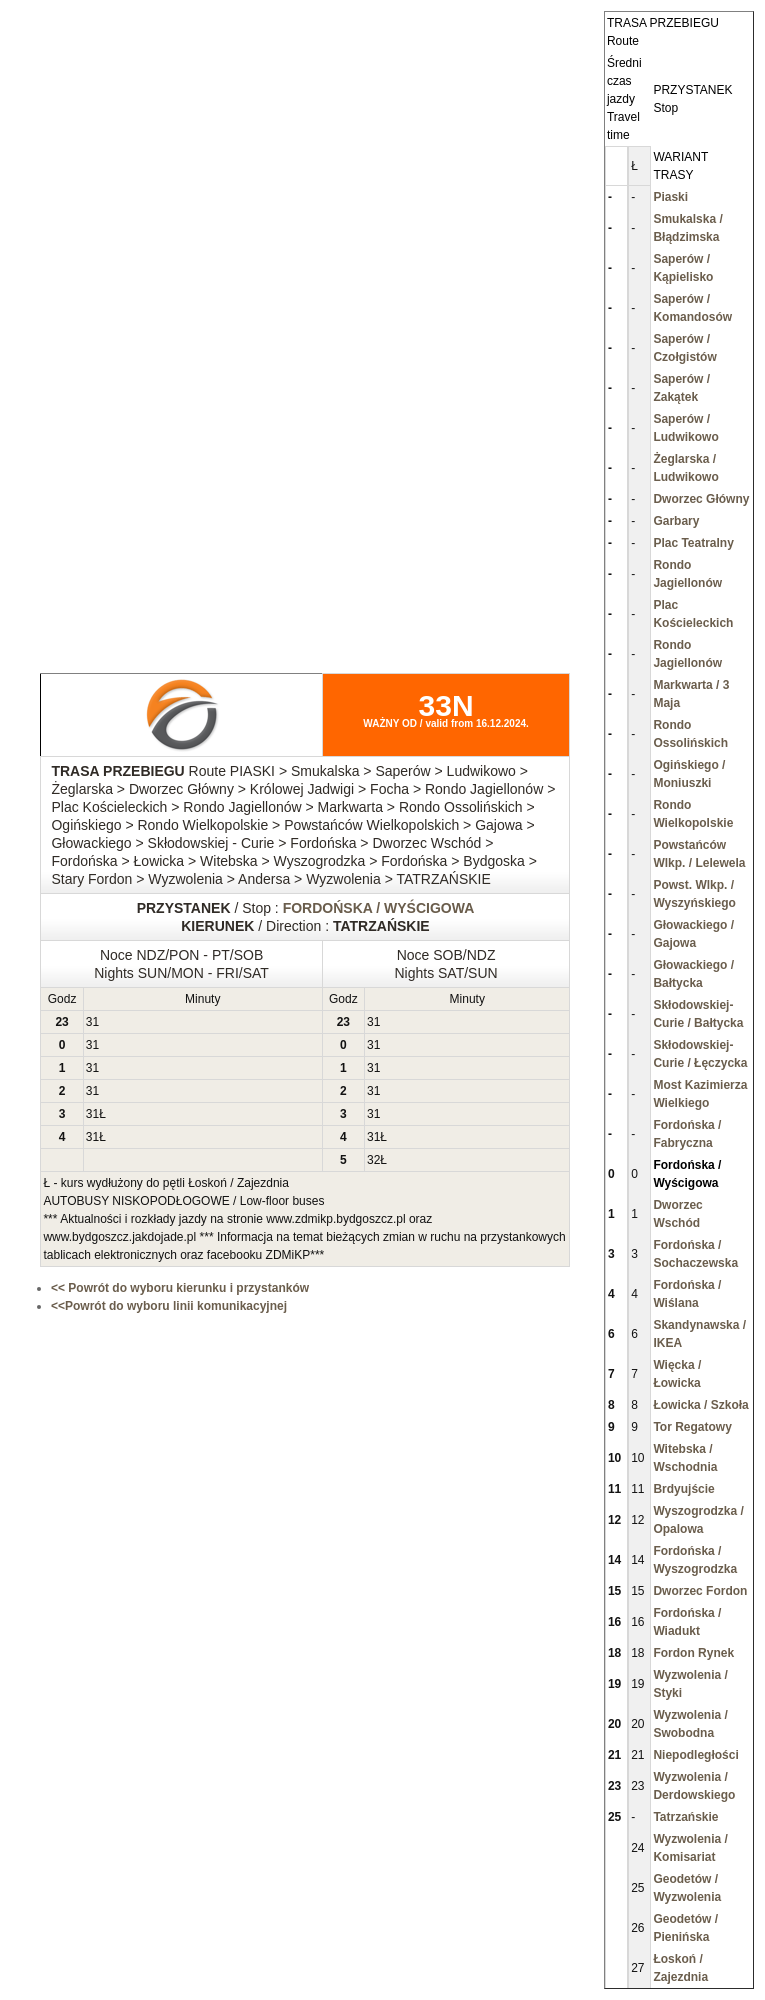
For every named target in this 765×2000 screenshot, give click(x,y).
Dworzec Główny (701, 499)
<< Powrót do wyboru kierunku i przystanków (180, 1288)
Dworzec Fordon (700, 1591)
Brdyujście (683, 1489)
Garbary (676, 521)
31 (92, 1022)
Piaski (670, 197)
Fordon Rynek (693, 1653)
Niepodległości (695, 1755)
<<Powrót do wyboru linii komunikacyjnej (169, 1306)
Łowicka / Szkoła (700, 1405)
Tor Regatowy (692, 1427)
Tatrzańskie (685, 1817)
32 (373, 1160)
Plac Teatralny (693, 543)
